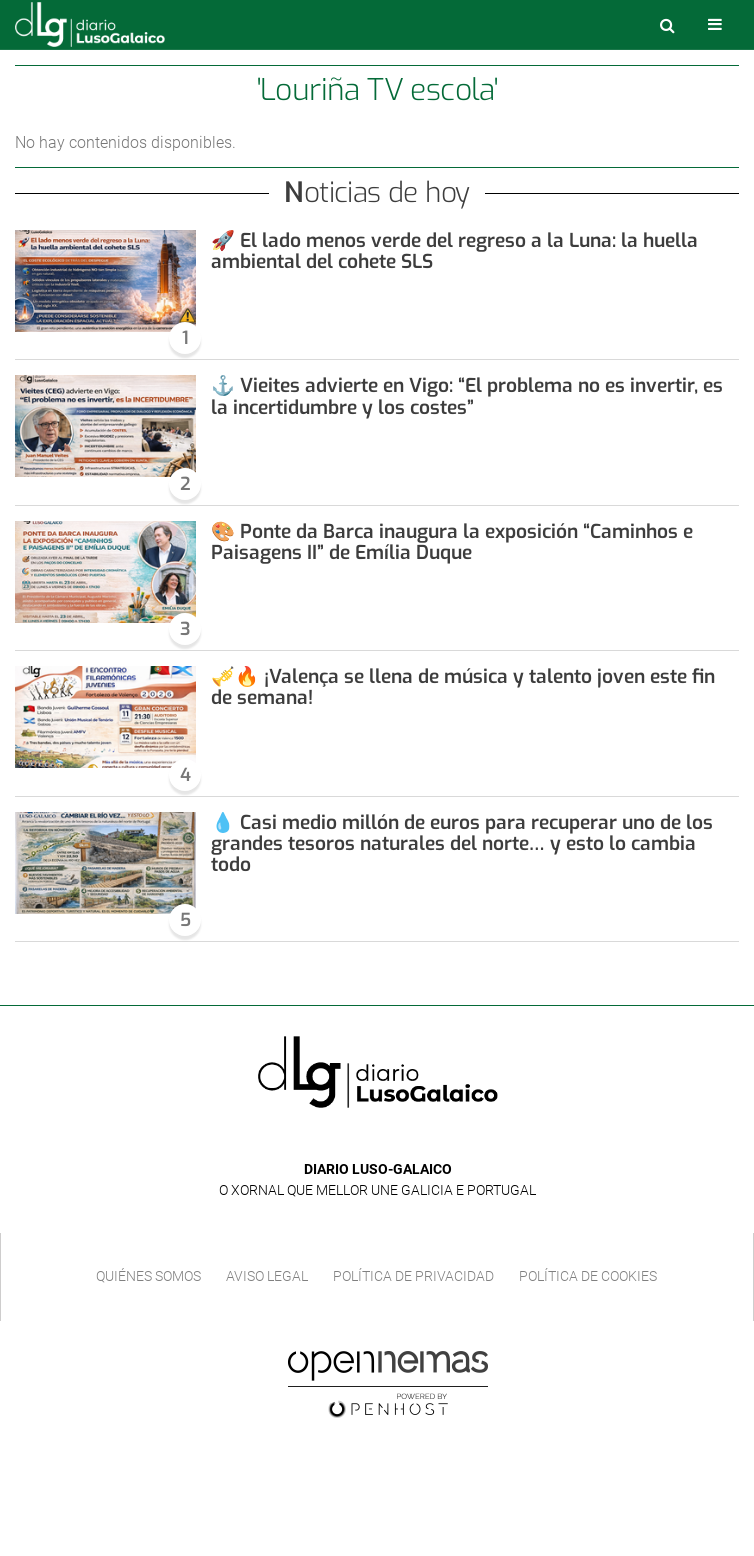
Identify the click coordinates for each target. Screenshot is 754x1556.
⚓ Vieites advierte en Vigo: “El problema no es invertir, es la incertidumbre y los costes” (467, 396)
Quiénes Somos (148, 1276)
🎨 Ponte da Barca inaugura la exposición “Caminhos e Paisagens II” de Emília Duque (452, 542)
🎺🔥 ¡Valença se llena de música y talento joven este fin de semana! (463, 687)
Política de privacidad (413, 1276)
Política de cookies (588, 1276)
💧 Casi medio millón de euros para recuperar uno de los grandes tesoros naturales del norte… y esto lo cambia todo (462, 843)
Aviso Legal (267, 1276)
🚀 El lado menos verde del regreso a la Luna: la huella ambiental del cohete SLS (454, 251)
